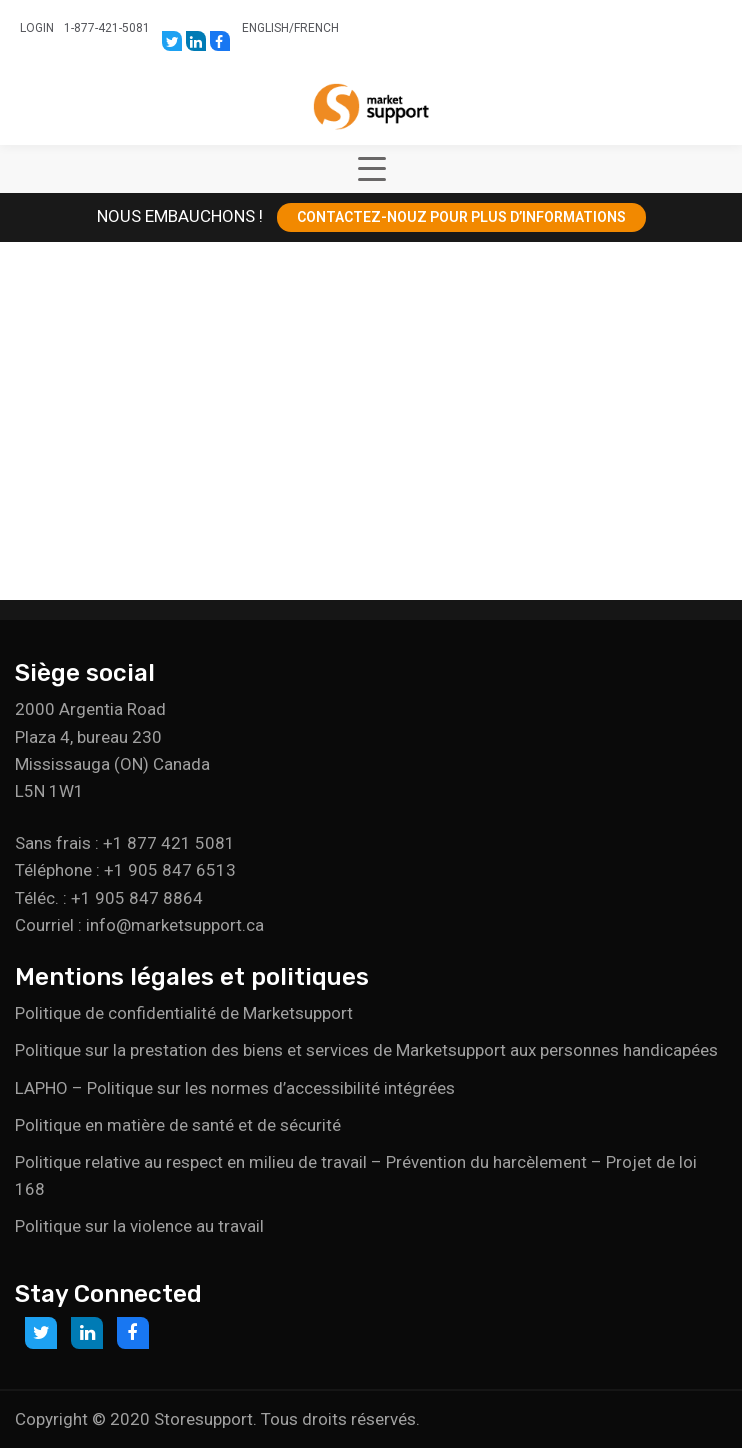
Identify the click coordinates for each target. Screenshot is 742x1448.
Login (37, 28)
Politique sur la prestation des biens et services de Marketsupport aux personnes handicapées (366, 1050)
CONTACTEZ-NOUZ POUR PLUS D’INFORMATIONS (461, 217)
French (316, 28)
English (265, 28)
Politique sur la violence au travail (139, 1226)
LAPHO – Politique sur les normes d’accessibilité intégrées (235, 1088)
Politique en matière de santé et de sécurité (178, 1125)
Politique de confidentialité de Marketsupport (184, 1013)
